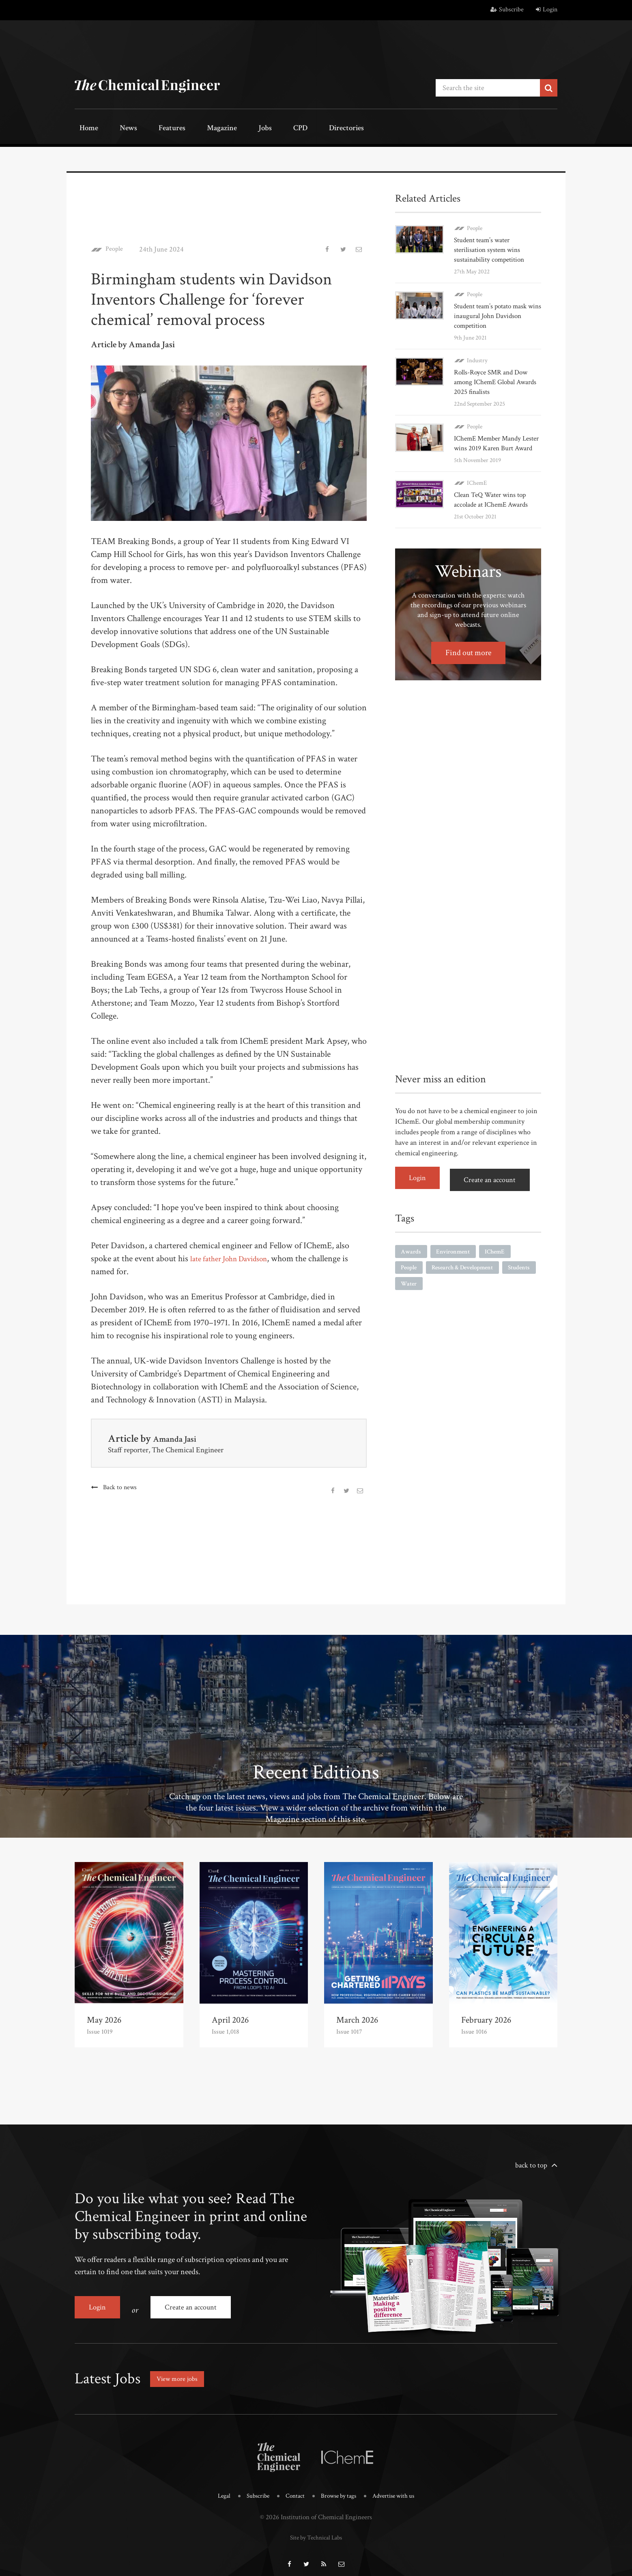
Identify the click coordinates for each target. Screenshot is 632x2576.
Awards (412, 1256)
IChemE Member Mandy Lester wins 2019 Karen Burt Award (495, 446)
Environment (456, 1256)
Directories (295, 128)
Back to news (120, 1485)
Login (546, 9)
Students (412, 1290)
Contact (292, 2487)
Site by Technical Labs (316, 2527)
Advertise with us (399, 2487)
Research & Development (468, 1273)
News (116, 128)
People (115, 247)
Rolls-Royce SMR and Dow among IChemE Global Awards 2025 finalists (493, 380)
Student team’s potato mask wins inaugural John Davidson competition (497, 313)
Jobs (229, 128)
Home (85, 128)
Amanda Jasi (179, 1436)
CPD (256, 128)
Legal (216, 2487)
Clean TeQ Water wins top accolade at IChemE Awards (493, 507)
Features (152, 128)
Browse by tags (339, 2487)
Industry (477, 358)
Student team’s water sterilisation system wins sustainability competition (491, 247)
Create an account (494, 1185)
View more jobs (179, 2370)
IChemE (477, 491)
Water (448, 1290)
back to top (531, 2162)
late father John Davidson (234, 1256)
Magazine (194, 128)
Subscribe (507, 9)
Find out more (468, 661)
